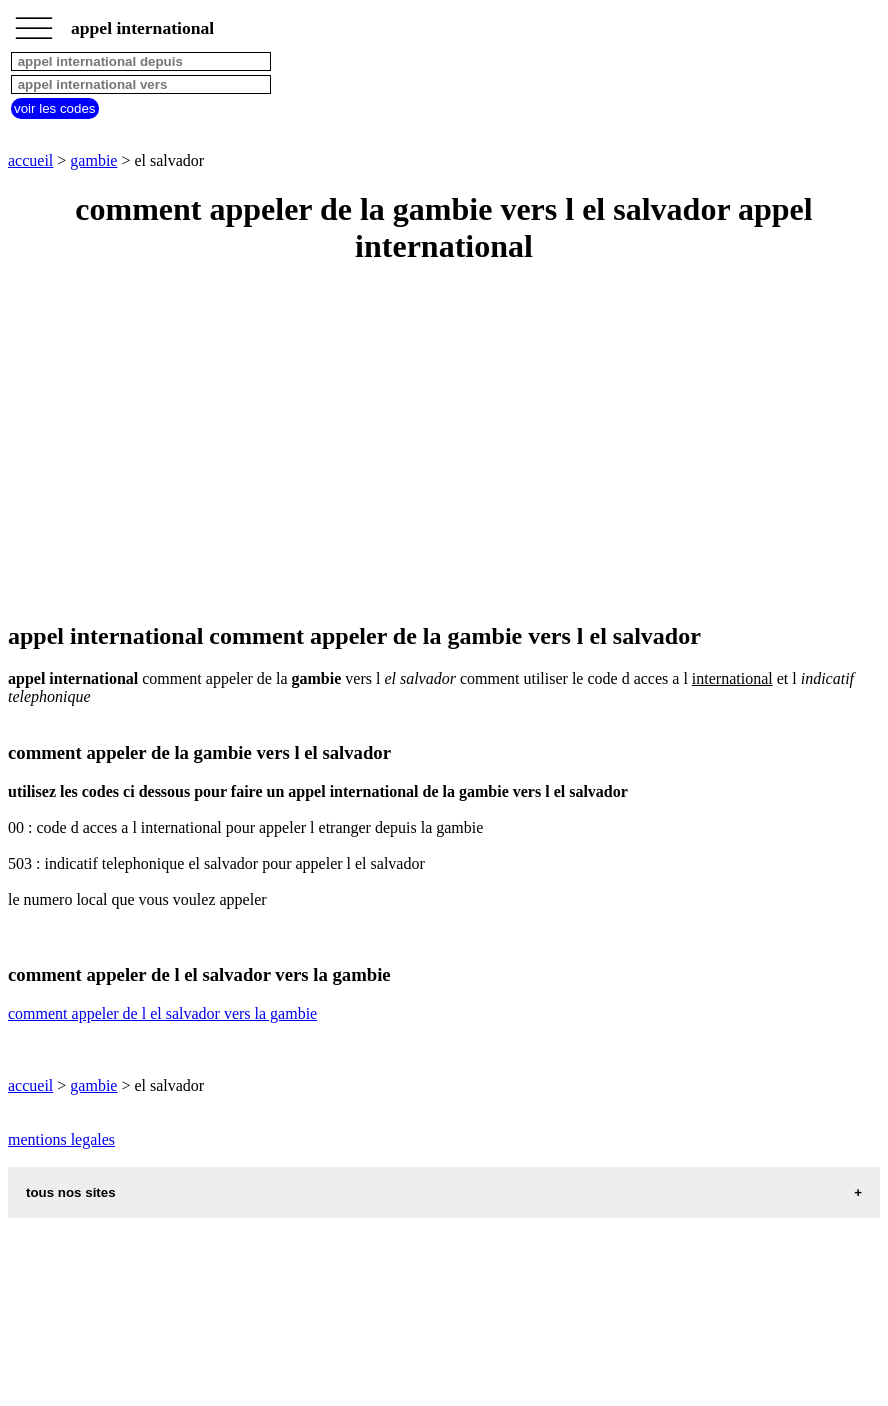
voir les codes (55, 108)
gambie (93, 160)
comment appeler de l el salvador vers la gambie (162, 1013)
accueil (30, 160)
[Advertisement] (444, 445)
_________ (34, 22)
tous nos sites (71, 1192)
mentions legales (61, 1139)
